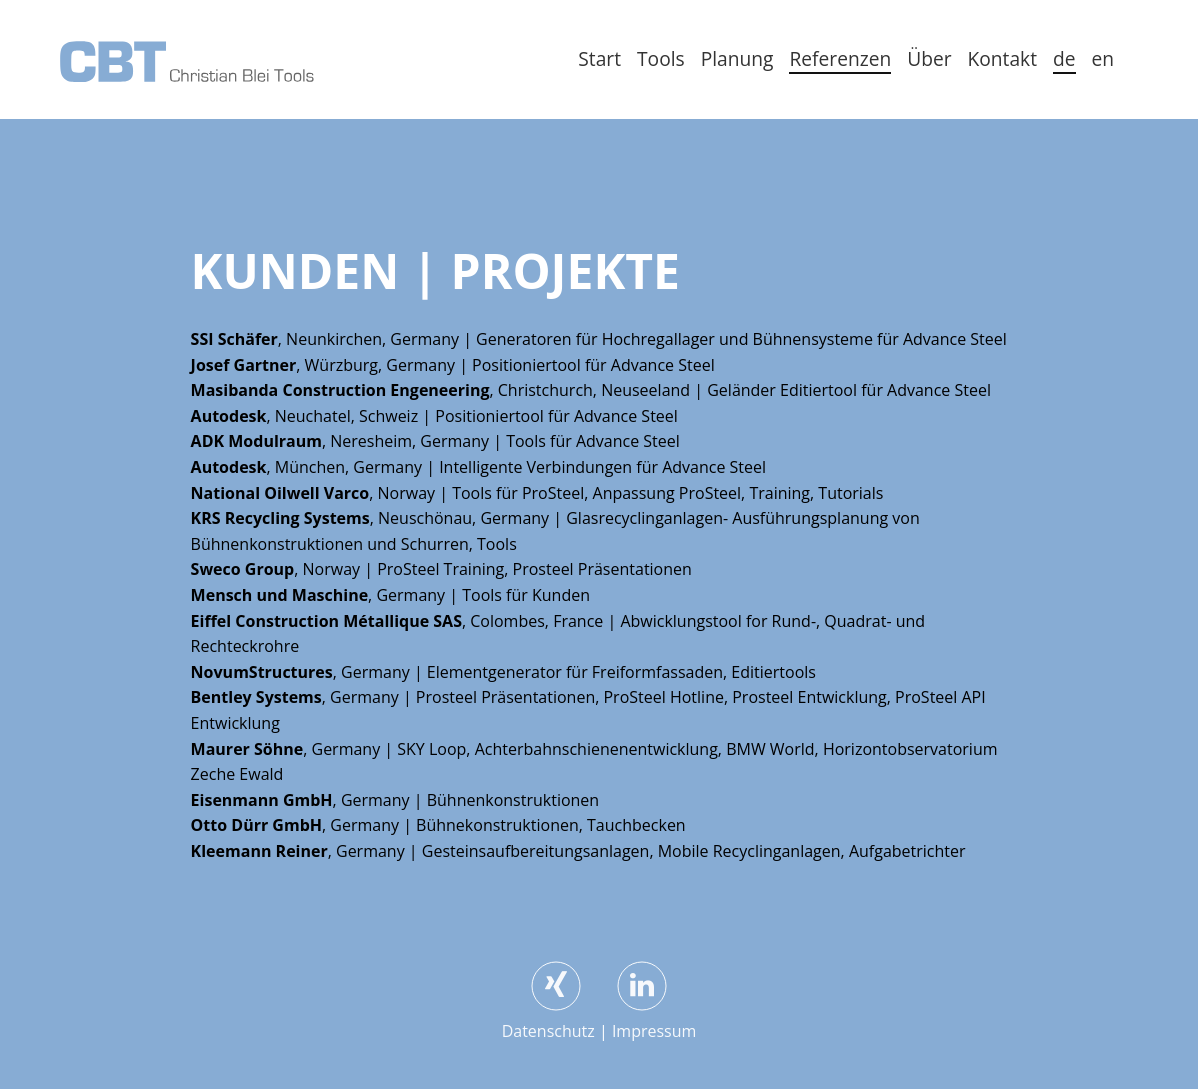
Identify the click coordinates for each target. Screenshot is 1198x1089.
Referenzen (840, 58)
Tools (661, 58)
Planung (737, 58)
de (1064, 58)
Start (599, 58)
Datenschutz (548, 1031)
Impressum (654, 1031)
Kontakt (1002, 58)
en (1103, 58)
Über (929, 58)
